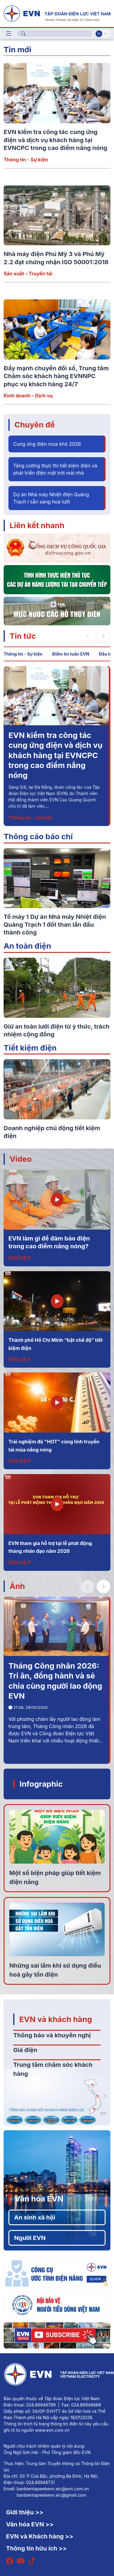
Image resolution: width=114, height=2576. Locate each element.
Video (21, 1159)
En (106, 34)
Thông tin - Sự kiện (26, 160)
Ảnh (17, 1586)
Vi (99, 34)
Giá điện (25, 2050)
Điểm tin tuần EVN (70, 653)
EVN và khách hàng (55, 2019)
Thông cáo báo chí (38, 836)
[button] (103, 636)
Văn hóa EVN (39, 2198)
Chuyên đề (34, 424)
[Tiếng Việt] (57, 13)
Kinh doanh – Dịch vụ (28, 396)
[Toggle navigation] (9, 34)
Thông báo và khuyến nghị (52, 2035)
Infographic (41, 1783)
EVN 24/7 (19, 1258)
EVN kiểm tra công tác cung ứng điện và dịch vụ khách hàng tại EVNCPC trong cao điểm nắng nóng (55, 139)
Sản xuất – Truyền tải (28, 274)
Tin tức (23, 636)
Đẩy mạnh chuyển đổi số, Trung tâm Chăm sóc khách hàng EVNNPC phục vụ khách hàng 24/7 (56, 376)
